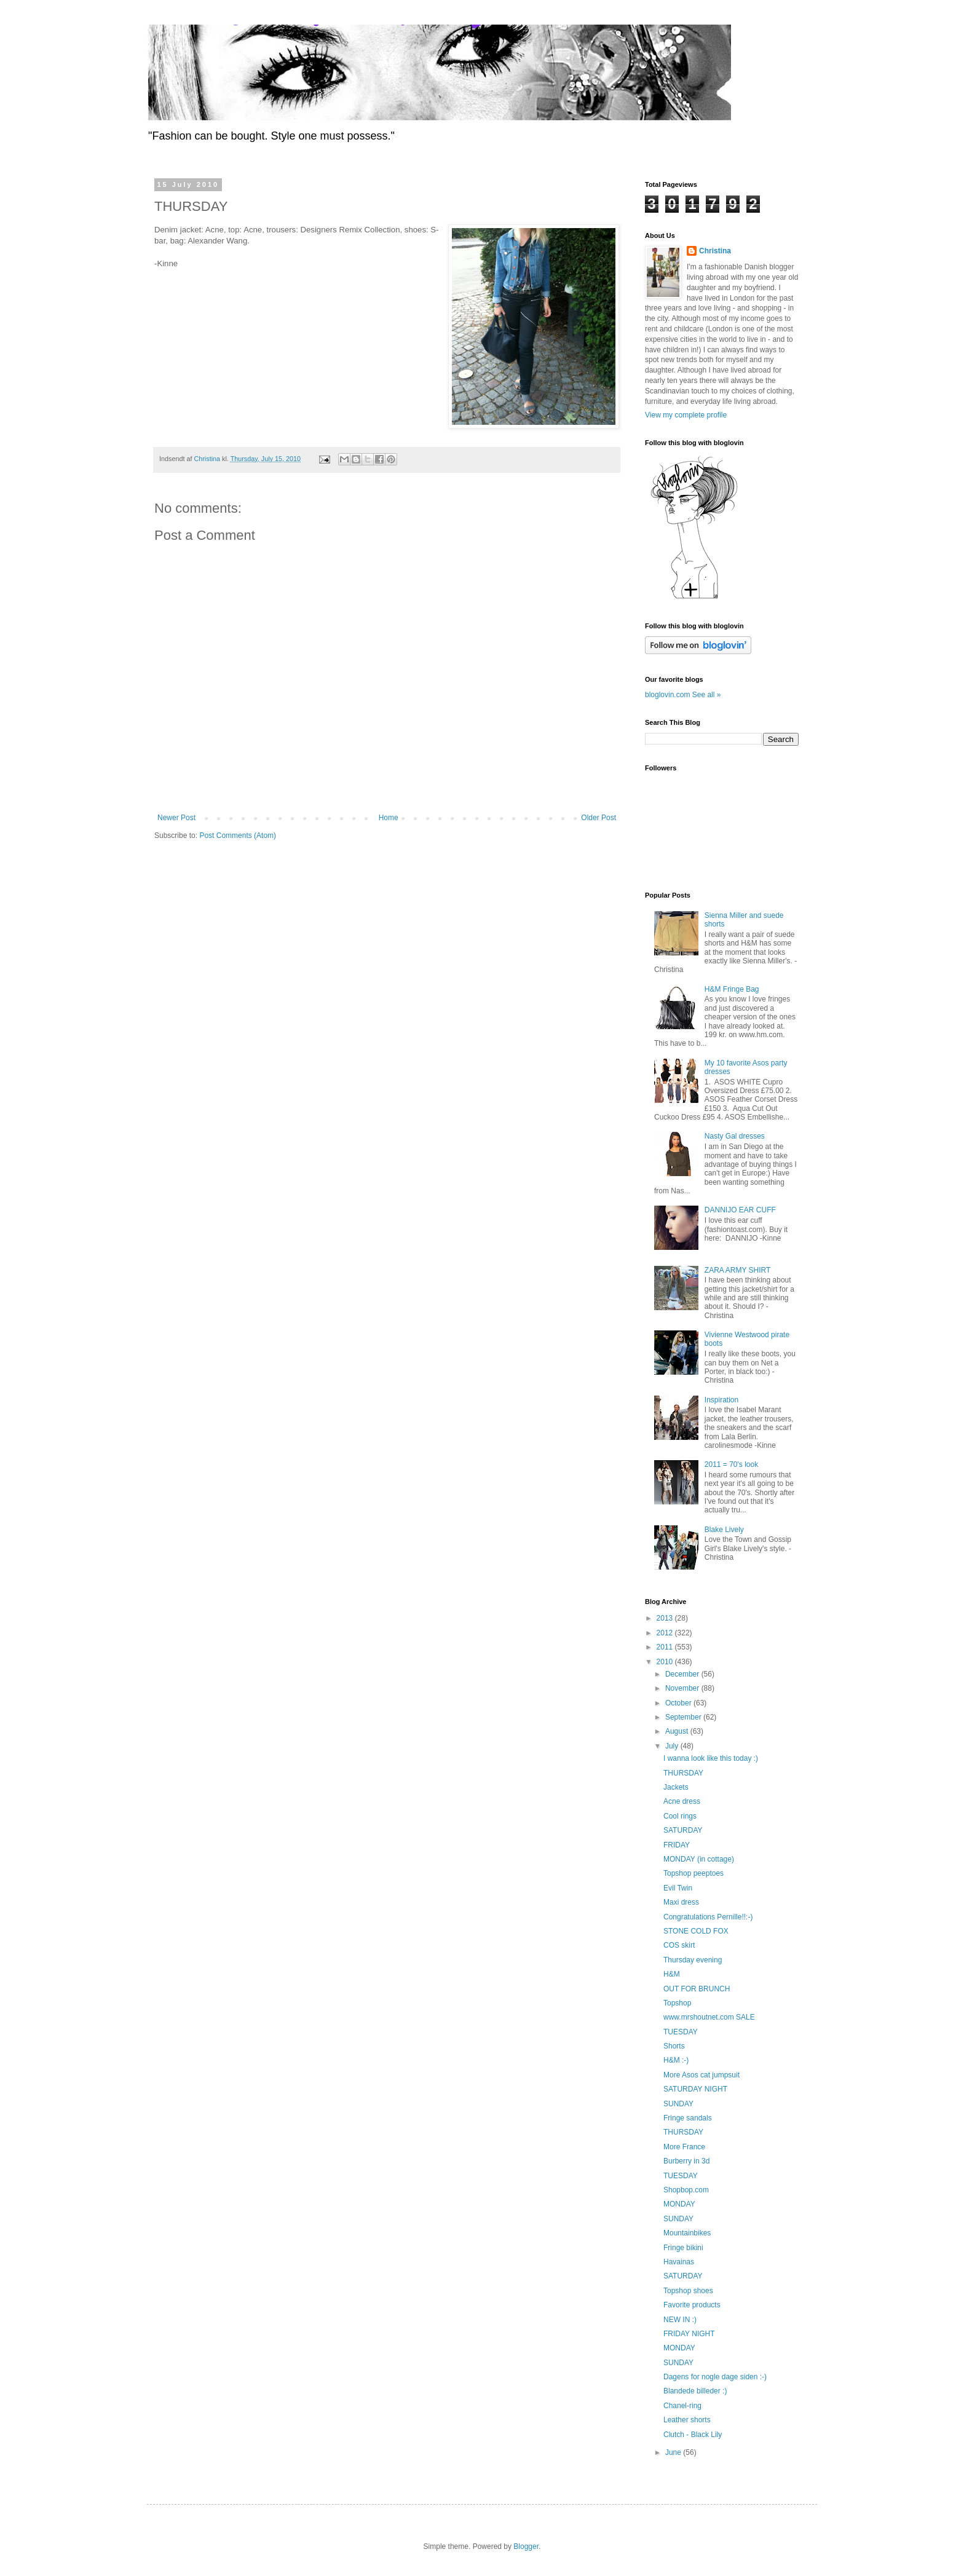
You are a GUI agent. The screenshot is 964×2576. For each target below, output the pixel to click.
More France (684, 2147)
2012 (666, 1633)
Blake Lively (724, 1529)
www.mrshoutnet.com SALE (709, 2017)
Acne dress (681, 1801)
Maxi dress (681, 1902)
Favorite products (692, 2305)
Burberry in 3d (686, 2161)
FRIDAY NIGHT (689, 2333)
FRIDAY (676, 1845)
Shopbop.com (686, 2190)
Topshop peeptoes (693, 1873)
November (683, 1688)
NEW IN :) (680, 2319)
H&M (671, 1974)
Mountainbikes (687, 2233)
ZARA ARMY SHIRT (738, 1270)
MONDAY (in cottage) (698, 1859)
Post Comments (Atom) (237, 835)
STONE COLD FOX (696, 1931)
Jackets (676, 1787)
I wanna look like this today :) (710, 1758)
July (673, 1746)
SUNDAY (678, 2104)
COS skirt (679, 1945)
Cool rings (680, 1816)
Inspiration (721, 1400)
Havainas (678, 2262)
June (674, 2452)
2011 (666, 1647)
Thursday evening (692, 1960)
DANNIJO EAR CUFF (740, 1210)
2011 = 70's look (731, 1464)
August (677, 1731)
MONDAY (679, 2204)
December (683, 1674)
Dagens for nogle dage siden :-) (715, 2377)
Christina (715, 251)
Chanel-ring (682, 2405)
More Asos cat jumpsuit (701, 2075)
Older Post (598, 817)
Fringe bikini (683, 2247)
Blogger (526, 2546)
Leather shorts (687, 2420)
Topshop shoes (688, 2290)
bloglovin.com (667, 694)
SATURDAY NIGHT (695, 2089)
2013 (666, 1618)
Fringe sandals (687, 2118)
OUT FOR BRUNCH (696, 1989)
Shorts (674, 2046)
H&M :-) (676, 2060)
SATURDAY (683, 1830)
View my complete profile (686, 415)
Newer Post (176, 817)
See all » (706, 694)
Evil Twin (677, 1888)
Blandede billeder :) (695, 2391)
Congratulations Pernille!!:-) (708, 1917)
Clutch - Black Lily (692, 2434)
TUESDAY (680, 2032)
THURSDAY (683, 1773)
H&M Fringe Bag (732, 989)
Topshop (677, 2003)
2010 (666, 1661)
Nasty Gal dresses (735, 1136)
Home (388, 817)
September (684, 1717)
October (679, 1703)
